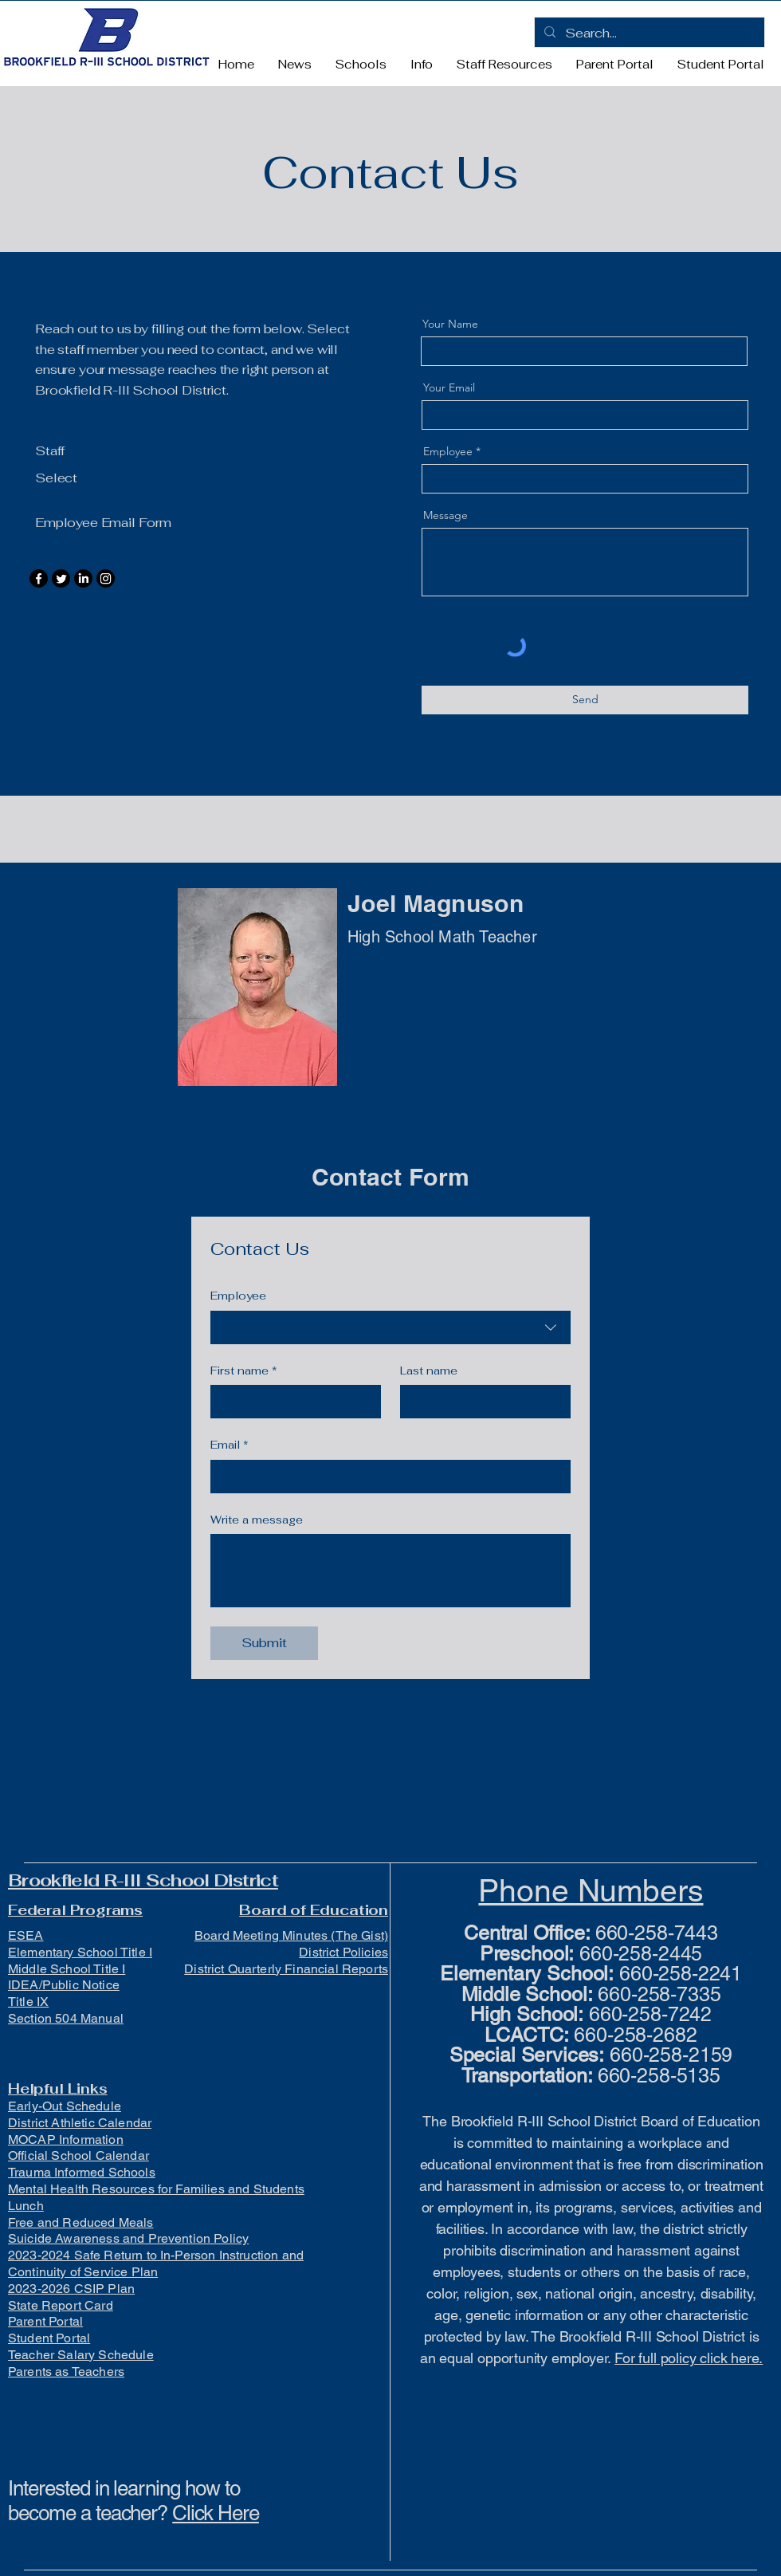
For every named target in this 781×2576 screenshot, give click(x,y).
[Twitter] (61, 578)
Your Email (449, 387)
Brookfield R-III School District (143, 1880)
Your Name (450, 323)
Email (229, 1445)
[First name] (291, 1402)
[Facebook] (38, 578)
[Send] (585, 700)
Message (445, 515)
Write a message (256, 1519)
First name (243, 1371)
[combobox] (390, 1327)
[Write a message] (390, 1570)
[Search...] (648, 33)
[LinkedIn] (83, 578)
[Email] (385, 1477)
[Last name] (480, 1402)
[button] (361, 65)
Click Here (215, 2513)
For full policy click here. (688, 2358)
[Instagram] (105, 578)
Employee (448, 451)
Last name (428, 1370)
